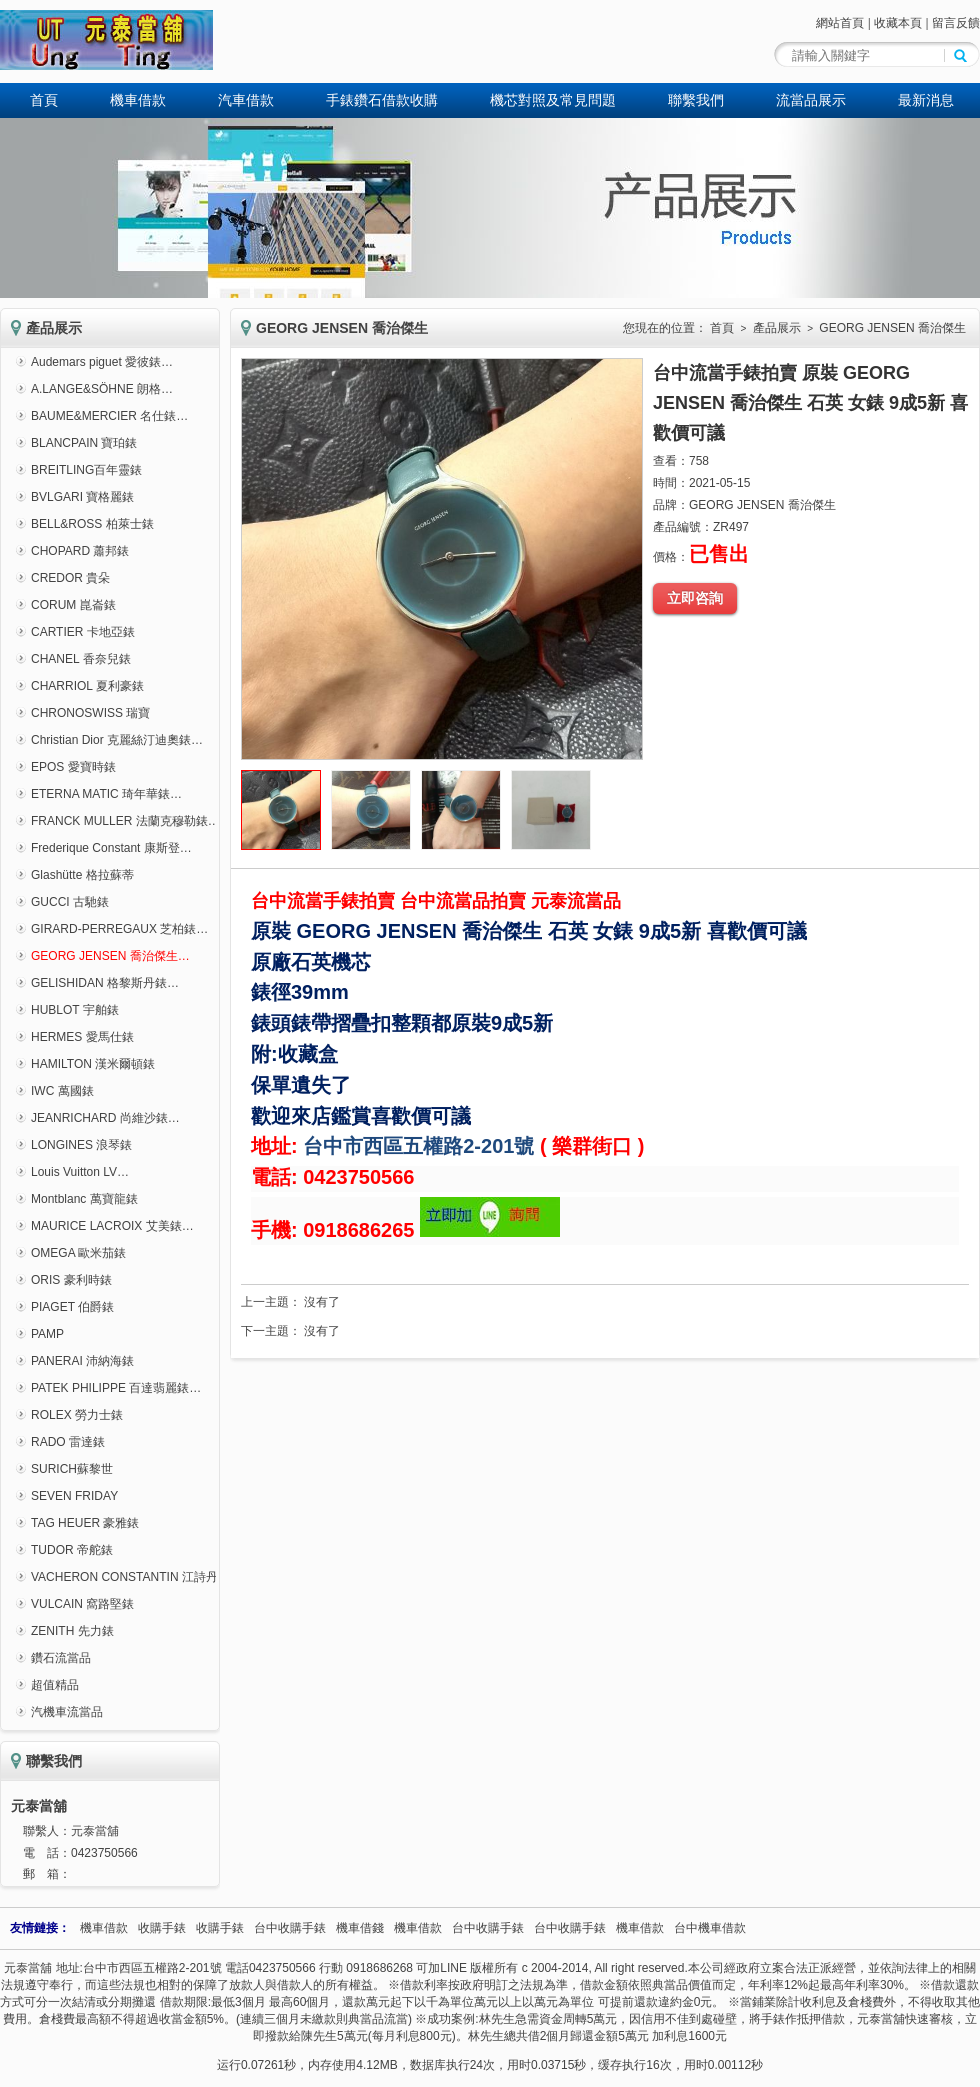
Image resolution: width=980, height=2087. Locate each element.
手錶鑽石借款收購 (382, 100)
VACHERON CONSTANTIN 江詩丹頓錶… (142, 1577)
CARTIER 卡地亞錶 (83, 632)
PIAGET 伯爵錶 (72, 1307)
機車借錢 (360, 1928)
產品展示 (777, 328)
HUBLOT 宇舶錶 (75, 1010)
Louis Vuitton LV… (80, 1172)
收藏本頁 (898, 23)
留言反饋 (956, 23)
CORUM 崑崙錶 (73, 605)
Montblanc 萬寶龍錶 (84, 1199)
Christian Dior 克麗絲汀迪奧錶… (117, 740)
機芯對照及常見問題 (553, 100)
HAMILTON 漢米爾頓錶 (93, 1064)
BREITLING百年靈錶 (86, 470)
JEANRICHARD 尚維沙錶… (105, 1118)
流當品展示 (811, 100)
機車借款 (138, 100)
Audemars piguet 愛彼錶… (102, 362)
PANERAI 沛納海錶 (82, 1361)
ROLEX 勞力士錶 (77, 1415)
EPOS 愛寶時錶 (73, 767)
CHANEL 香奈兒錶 (81, 659)
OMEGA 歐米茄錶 (78, 1253)
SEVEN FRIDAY (74, 1496)
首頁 (44, 100)
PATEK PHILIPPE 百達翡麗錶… (116, 1388)
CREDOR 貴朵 (70, 578)
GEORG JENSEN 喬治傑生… (110, 956)
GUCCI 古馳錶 (70, 902)
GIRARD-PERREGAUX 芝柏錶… (119, 929)
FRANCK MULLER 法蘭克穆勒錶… (125, 821)
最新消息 (926, 100)
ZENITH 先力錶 (72, 1631)
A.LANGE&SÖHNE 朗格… (102, 389)
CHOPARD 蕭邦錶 (80, 551)
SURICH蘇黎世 (72, 1469)
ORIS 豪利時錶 (71, 1280)
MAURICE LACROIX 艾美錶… (112, 1226)
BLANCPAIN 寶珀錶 (84, 443)
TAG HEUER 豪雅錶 (85, 1523)
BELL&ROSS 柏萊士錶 (92, 524)
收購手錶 (162, 1928)
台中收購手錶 (290, 1928)
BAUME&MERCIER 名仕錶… (109, 416)
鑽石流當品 (61, 1658)
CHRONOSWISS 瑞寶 (90, 713)
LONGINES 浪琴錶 (81, 1145)
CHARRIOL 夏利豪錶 (87, 686)
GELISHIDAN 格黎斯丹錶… (105, 983)
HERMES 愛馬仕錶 (82, 1037)
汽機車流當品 (67, 1712)
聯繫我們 (696, 100)
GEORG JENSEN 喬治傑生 (892, 328)
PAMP (47, 1334)
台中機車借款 (710, 1928)
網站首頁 (840, 23)
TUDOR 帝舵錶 (72, 1550)
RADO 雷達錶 (68, 1442)
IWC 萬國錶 (62, 1091)
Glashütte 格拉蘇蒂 (82, 875)
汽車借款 (246, 100)
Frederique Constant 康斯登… (111, 848)
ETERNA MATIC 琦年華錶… (106, 794)
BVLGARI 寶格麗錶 (82, 497)
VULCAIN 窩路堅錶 (82, 1604)
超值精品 (55, 1685)
